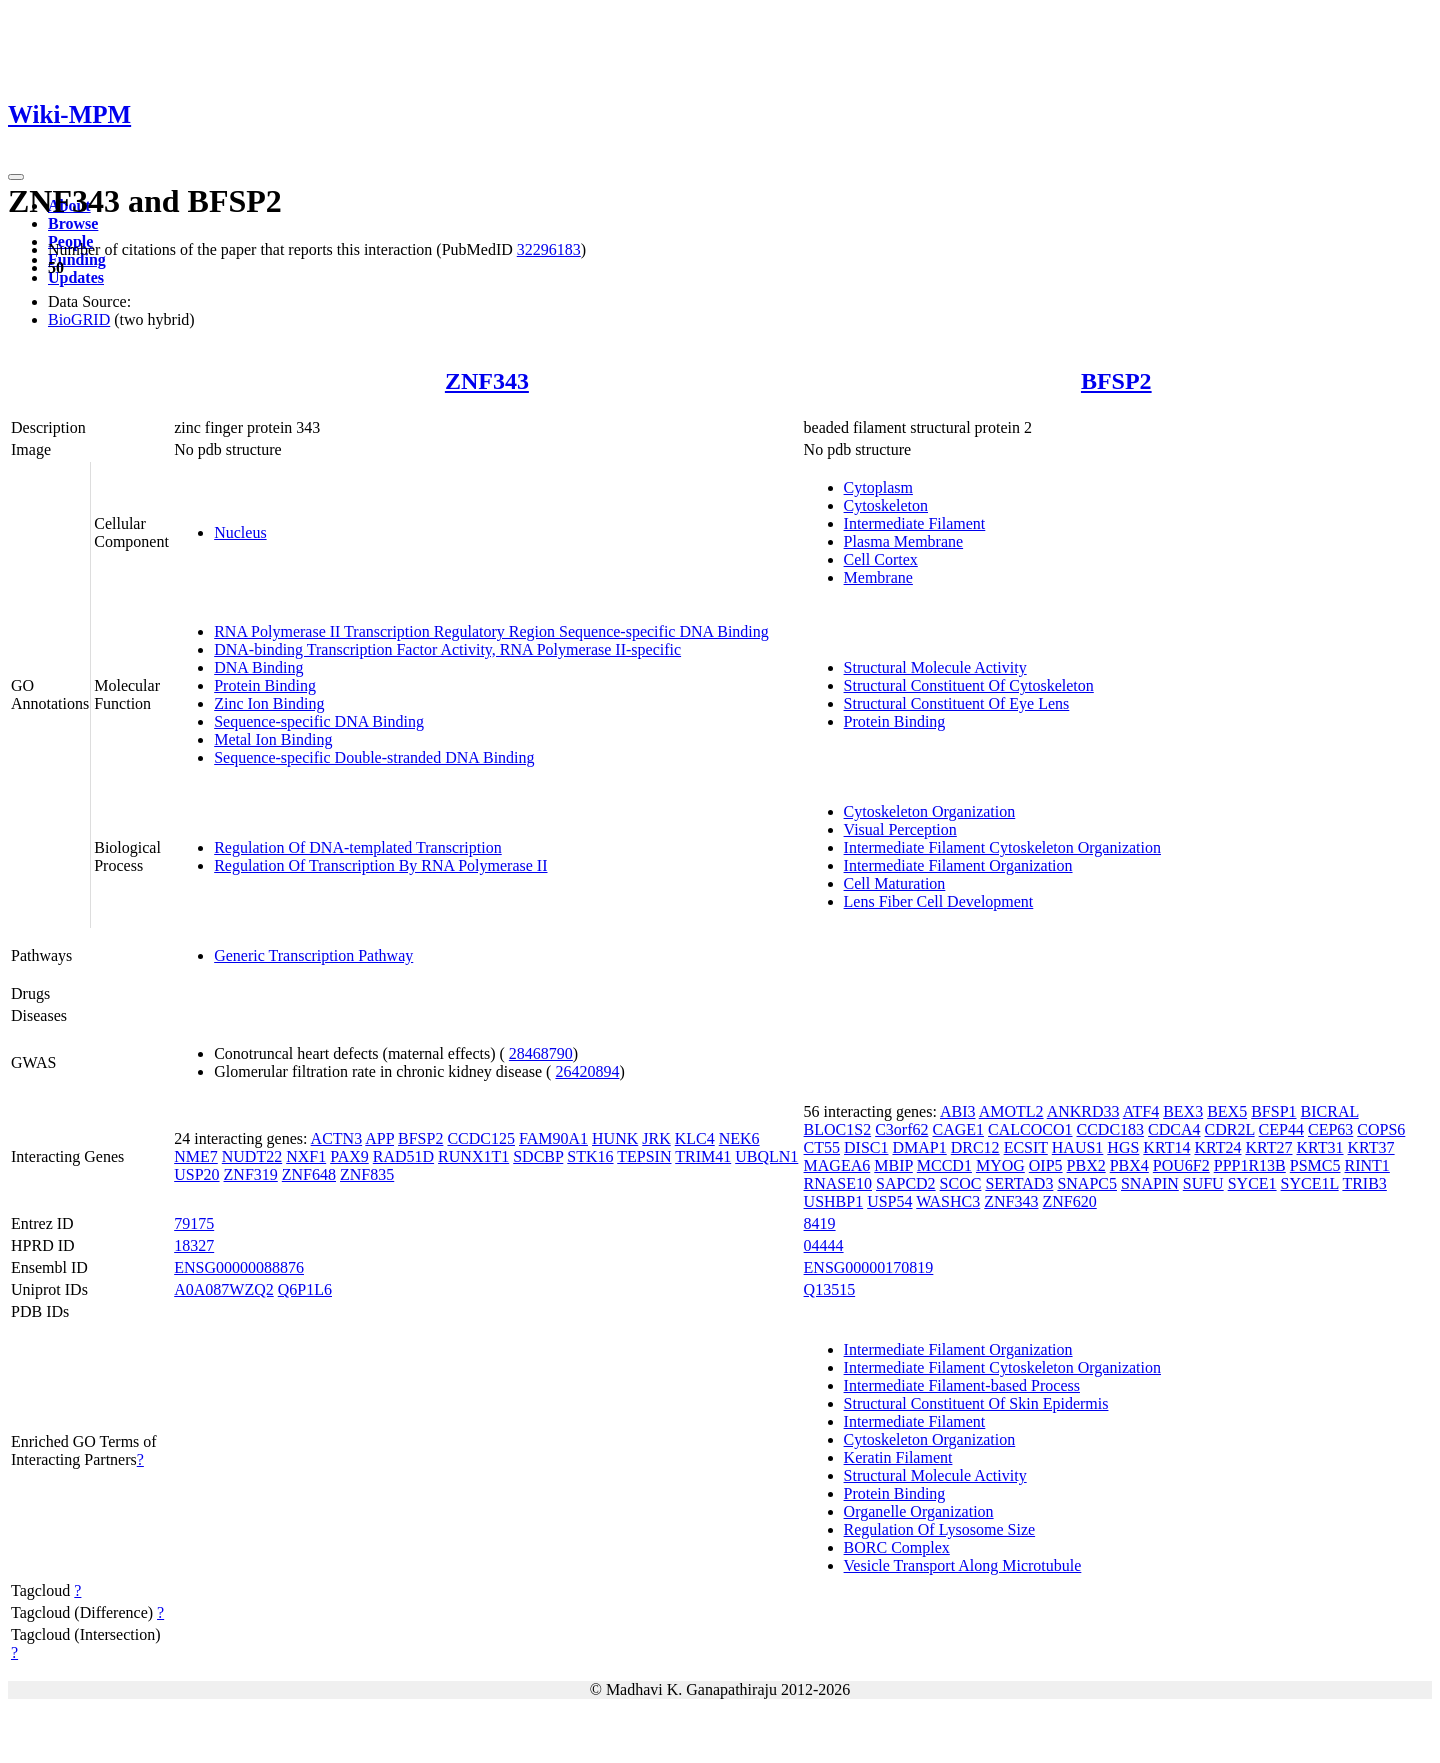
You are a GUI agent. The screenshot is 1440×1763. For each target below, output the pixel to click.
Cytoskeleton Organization (930, 811)
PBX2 (1086, 1165)
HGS (1123, 1147)
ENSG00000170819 (869, 1267)
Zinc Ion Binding (269, 703)
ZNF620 (1069, 1201)
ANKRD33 (1083, 1111)
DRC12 (975, 1147)
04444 (824, 1245)
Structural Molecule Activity (935, 667)
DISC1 (866, 1147)
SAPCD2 (906, 1183)
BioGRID (79, 319)
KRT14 (1166, 1147)
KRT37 (1371, 1147)
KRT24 (1217, 1147)
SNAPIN (1150, 1183)
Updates (76, 277)
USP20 (196, 1174)
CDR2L (1230, 1129)
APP (379, 1138)
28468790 (541, 1053)
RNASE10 (838, 1183)
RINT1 (1366, 1165)
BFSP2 (1116, 381)
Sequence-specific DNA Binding (319, 721)
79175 (194, 1223)
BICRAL (1330, 1111)
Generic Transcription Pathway (313, 955)
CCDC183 (1111, 1129)
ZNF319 (251, 1174)
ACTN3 (337, 1138)
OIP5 (1046, 1165)
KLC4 (695, 1138)
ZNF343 (487, 381)
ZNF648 (309, 1174)
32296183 (549, 249)
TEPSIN (644, 1156)
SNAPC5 (1087, 1183)
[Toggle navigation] (16, 177)
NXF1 (306, 1156)
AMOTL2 (1011, 1111)
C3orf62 (901, 1129)
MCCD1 (944, 1165)
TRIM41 (703, 1156)
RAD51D (403, 1156)
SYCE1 (1252, 1183)
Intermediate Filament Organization (958, 865)
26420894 (587, 1071)
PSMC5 (1315, 1165)
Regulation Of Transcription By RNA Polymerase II (380, 865)
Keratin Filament (898, 1457)
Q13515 (830, 1289)
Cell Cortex (881, 559)
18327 (194, 1245)
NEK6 (739, 1138)
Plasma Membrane (904, 541)
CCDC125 (481, 1138)
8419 (820, 1223)
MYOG (1000, 1165)
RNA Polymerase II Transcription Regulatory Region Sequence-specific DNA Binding (491, 631)
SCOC (961, 1183)
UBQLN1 (766, 1156)
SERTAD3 (1019, 1183)
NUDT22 (252, 1156)
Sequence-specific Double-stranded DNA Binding (374, 757)
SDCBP (538, 1156)
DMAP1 (919, 1147)
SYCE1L (1310, 1183)
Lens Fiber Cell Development (939, 901)
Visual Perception (900, 829)
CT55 (822, 1147)
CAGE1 (958, 1129)
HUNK (615, 1138)
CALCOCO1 (1030, 1129)
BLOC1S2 (838, 1129)
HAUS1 (1078, 1147)
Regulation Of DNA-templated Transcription (358, 847)
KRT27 (1268, 1147)
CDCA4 (1174, 1129)
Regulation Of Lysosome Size (940, 1529)
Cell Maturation (895, 883)
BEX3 (1183, 1111)
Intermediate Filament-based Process (962, 1385)
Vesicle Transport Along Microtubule (963, 1565)
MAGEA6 (837, 1165)
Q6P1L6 (305, 1289)
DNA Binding (258, 667)
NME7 (196, 1156)
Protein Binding (265, 685)
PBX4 (1129, 1165)
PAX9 (349, 1156)
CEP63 (1330, 1129)
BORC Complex (897, 1547)
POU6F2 (1181, 1165)
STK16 (590, 1156)
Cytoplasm (878, 487)
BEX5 (1227, 1111)
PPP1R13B (1250, 1165)
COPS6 (1381, 1129)
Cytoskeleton (886, 505)
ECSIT (1026, 1147)
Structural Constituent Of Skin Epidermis (976, 1403)
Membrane (878, 577)
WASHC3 (948, 1201)
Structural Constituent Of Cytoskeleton (969, 685)
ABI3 (958, 1111)
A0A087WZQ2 (224, 1289)
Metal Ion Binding (273, 739)
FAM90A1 (553, 1138)
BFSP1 (1273, 1111)
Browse (73, 223)
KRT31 (1320, 1147)
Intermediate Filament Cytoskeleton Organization (1002, 847)
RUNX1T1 (473, 1156)
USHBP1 (834, 1201)
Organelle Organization (919, 1511)
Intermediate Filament (915, 523)
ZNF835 (367, 1174)
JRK (656, 1138)
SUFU (1203, 1183)
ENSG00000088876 (239, 1267)
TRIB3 (1364, 1183)
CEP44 (1281, 1129)
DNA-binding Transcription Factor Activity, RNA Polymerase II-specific (447, 649)
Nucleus (240, 532)
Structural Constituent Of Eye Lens (957, 703)
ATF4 (1141, 1111)
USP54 (889, 1201)
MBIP (893, 1165)
